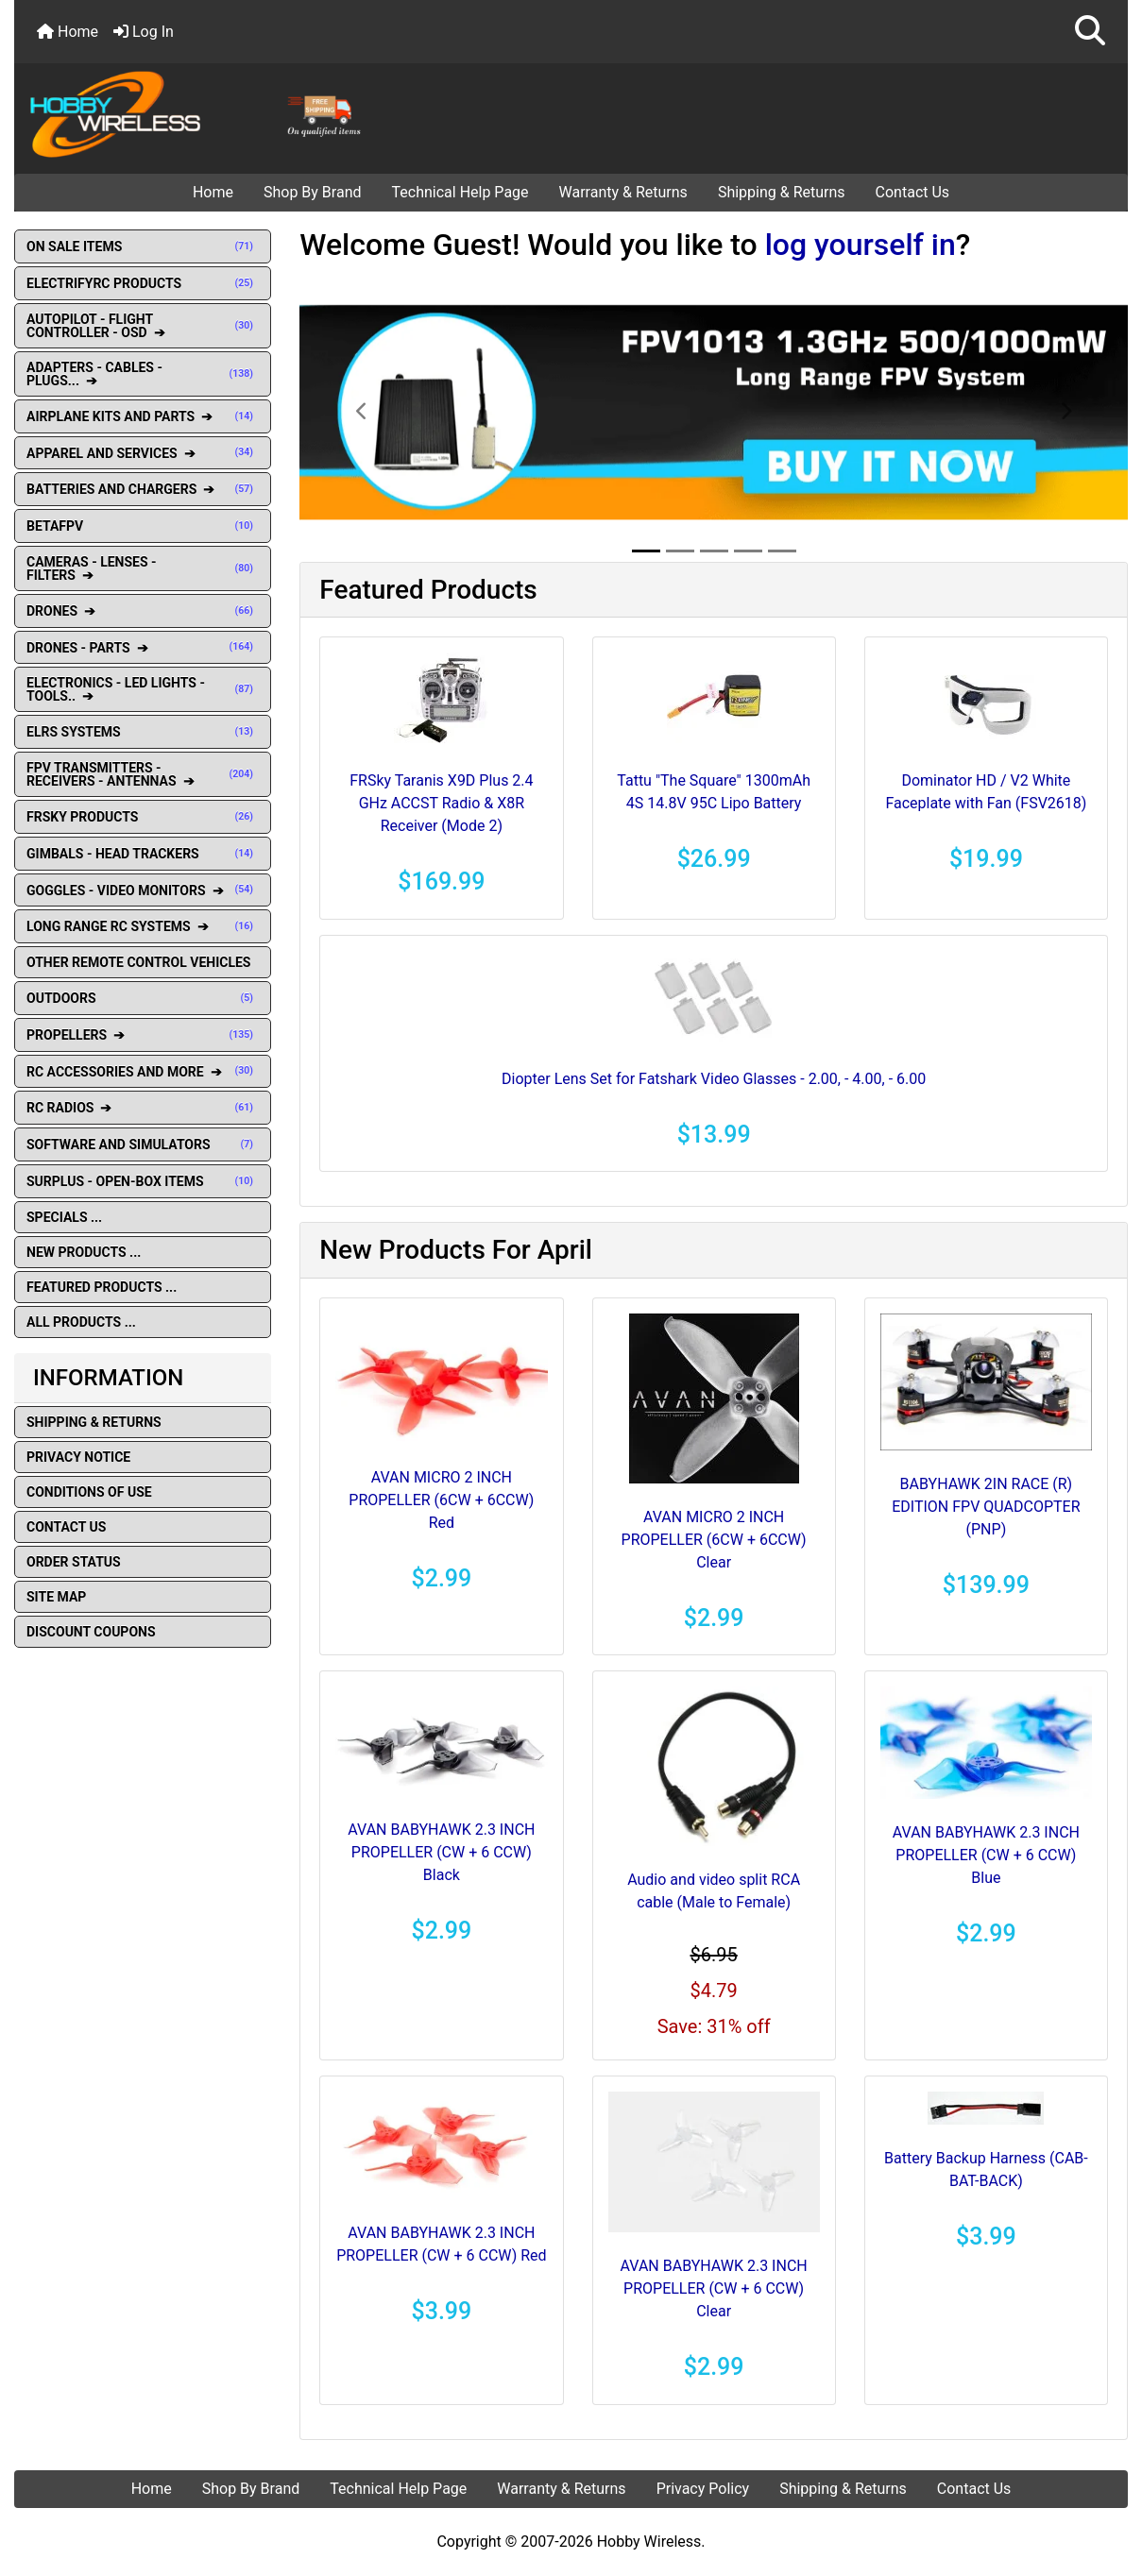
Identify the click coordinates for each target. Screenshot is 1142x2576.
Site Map (56, 1596)
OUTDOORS (142, 998)
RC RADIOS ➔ (142, 1107)
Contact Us (913, 192)
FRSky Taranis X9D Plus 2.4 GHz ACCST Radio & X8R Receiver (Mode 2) (441, 803)
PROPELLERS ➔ (142, 1034)
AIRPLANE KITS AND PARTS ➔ (142, 416)
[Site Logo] (200, 113)
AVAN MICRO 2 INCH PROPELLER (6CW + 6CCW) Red (441, 1500)
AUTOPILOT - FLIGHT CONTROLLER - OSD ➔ (142, 326)
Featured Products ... (101, 1287)
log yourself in (860, 245)
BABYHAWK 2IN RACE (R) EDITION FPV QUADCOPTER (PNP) (986, 1506)
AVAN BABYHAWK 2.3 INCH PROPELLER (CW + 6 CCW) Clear (714, 2288)
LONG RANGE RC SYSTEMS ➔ (142, 926)
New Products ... (83, 1252)
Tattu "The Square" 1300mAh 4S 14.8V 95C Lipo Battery (713, 791)
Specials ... (64, 1217)
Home (67, 32)
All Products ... (81, 1322)
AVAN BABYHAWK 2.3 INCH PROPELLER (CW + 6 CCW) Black (441, 1852)
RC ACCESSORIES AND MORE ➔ (142, 1071)
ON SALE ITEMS (142, 246)
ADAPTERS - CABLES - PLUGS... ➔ (142, 374)
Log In (143, 32)
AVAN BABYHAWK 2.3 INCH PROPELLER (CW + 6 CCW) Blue (986, 1855)
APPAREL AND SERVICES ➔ (142, 453)
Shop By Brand (313, 192)
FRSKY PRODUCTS (142, 816)
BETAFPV (142, 526)
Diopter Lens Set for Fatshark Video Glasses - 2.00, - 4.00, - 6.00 (714, 1079)
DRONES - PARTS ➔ (142, 647)
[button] (1090, 32)
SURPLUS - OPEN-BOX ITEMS (142, 1181)
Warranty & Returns (623, 192)
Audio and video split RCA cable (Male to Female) (713, 1891)
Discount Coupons (91, 1631)
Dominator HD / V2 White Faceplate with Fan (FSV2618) (985, 791)
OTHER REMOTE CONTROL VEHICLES (138, 962)
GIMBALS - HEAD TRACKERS (142, 853)
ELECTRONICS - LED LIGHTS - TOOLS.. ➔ (142, 689)
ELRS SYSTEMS (142, 731)
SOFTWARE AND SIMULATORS (142, 1144)
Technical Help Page (460, 192)
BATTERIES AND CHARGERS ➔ (142, 489)
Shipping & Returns (781, 192)
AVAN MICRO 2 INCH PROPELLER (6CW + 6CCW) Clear (714, 1539)
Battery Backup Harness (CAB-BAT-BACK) (986, 2169)
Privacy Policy (703, 2489)
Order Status (73, 1561)
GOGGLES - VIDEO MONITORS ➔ (142, 890)
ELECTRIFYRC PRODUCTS (142, 283)
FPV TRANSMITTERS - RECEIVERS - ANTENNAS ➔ (142, 774)
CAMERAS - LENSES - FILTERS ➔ (142, 568)
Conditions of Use (89, 1492)
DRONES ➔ (142, 611)
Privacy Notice (78, 1457)
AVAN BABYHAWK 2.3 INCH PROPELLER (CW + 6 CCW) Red (441, 2244)
